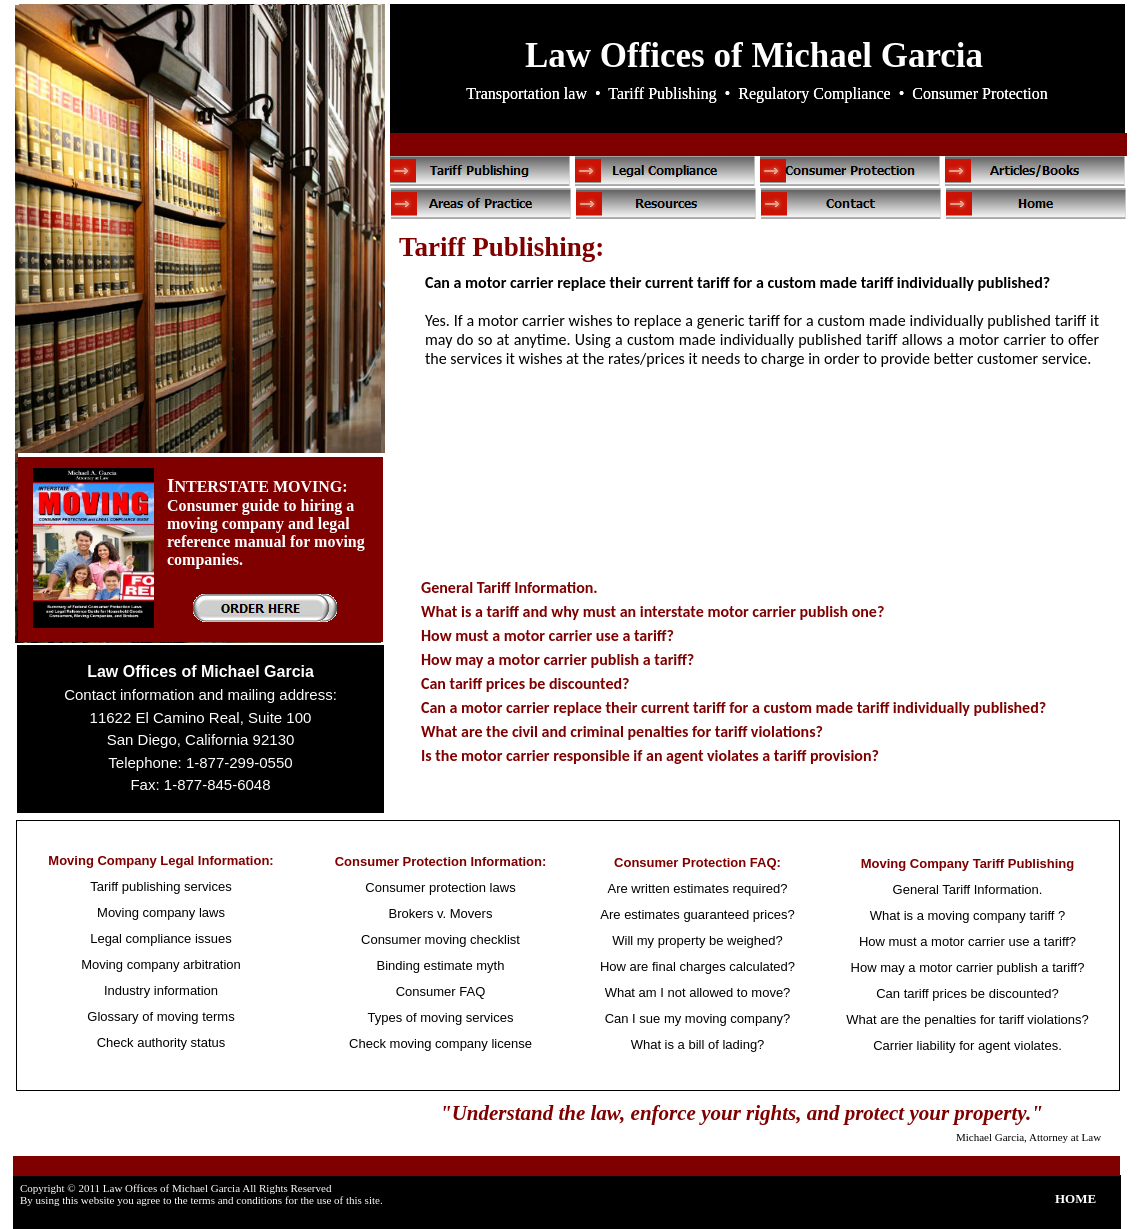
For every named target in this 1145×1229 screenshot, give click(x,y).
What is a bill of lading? (698, 1044)
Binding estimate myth (441, 965)
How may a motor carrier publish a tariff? (557, 659)
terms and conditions (236, 1200)
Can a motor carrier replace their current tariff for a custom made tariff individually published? (733, 707)
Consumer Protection (980, 93)
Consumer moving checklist (440, 939)
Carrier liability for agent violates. (967, 1045)
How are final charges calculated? (697, 966)
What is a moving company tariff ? (968, 915)
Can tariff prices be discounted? (525, 683)
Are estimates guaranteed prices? (697, 914)
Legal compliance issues (161, 938)
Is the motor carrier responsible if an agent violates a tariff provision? (650, 755)
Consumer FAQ (441, 991)
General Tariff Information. (509, 587)
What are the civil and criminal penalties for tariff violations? (622, 731)
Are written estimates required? (698, 888)
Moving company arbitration (161, 964)
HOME (1075, 1198)
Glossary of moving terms (160, 1016)
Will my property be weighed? (697, 940)
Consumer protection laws (440, 887)
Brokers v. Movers (441, 913)
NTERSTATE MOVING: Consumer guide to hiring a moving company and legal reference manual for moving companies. (266, 523)
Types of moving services (441, 1017)
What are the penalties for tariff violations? (967, 1019)
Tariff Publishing (662, 93)
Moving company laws (161, 912)
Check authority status (161, 1042)
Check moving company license (440, 1043)
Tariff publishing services (160, 886)
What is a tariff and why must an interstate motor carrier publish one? (652, 611)
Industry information (161, 990)
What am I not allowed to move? (698, 992)
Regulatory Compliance (814, 93)
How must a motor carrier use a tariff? (547, 635)
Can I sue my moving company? (698, 1018)
